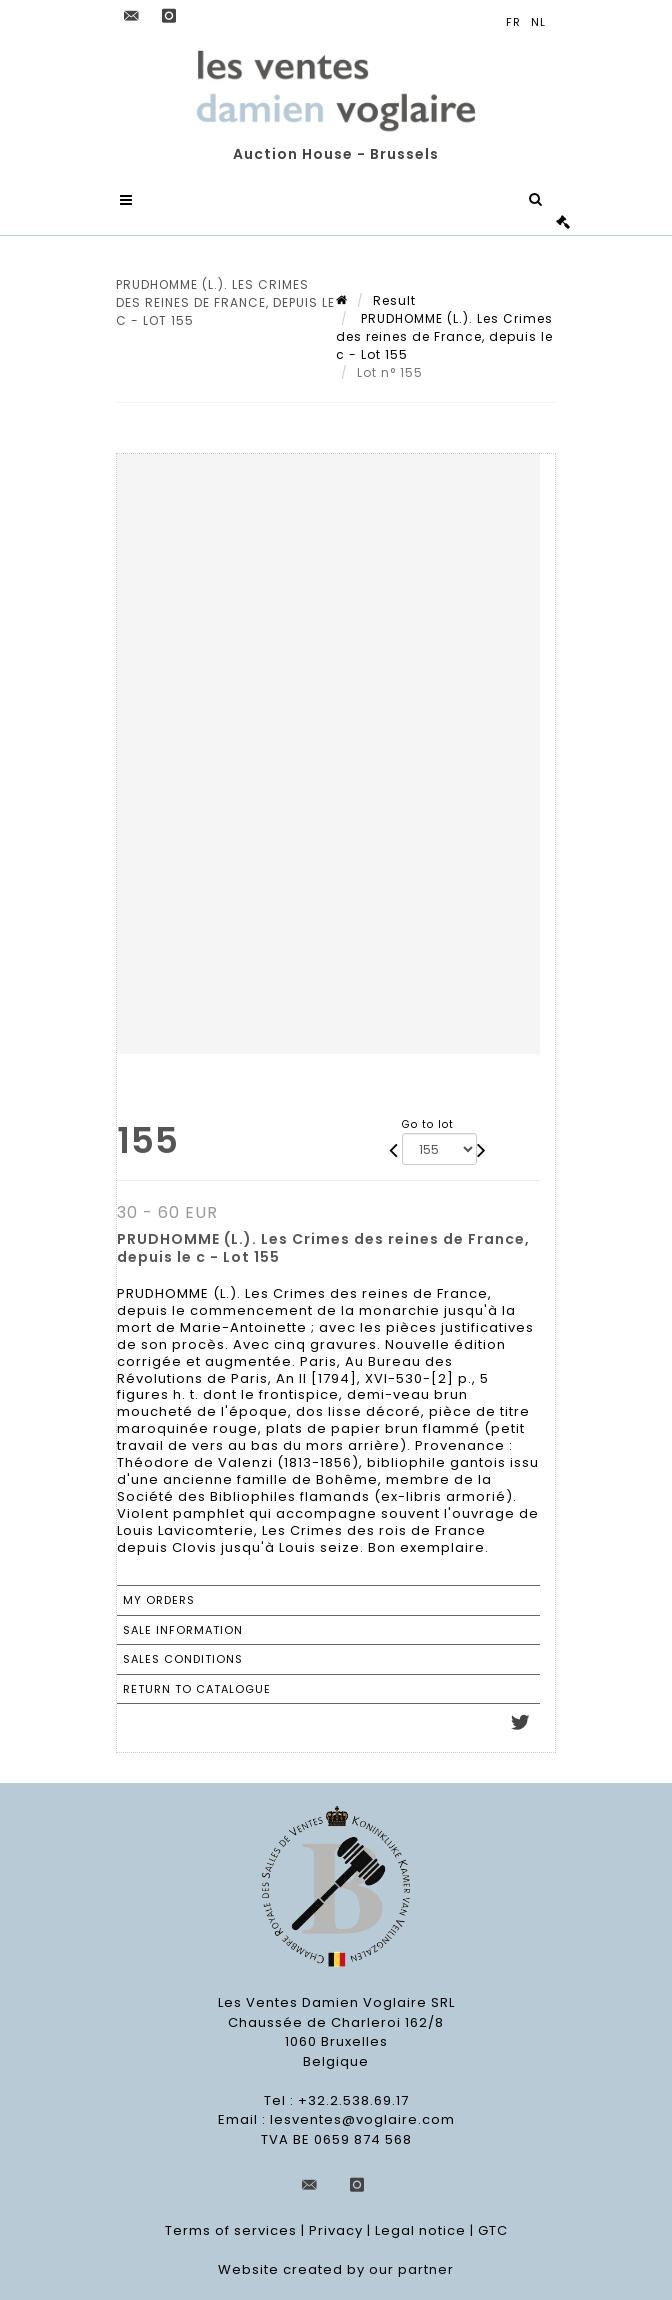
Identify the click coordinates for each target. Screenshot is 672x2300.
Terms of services (231, 2231)
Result (394, 300)
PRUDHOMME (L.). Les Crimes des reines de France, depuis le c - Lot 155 (444, 336)
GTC (493, 2231)
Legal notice (420, 2231)
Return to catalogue (197, 1689)
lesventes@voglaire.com (362, 2120)
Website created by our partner (336, 2270)
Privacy (336, 2231)
